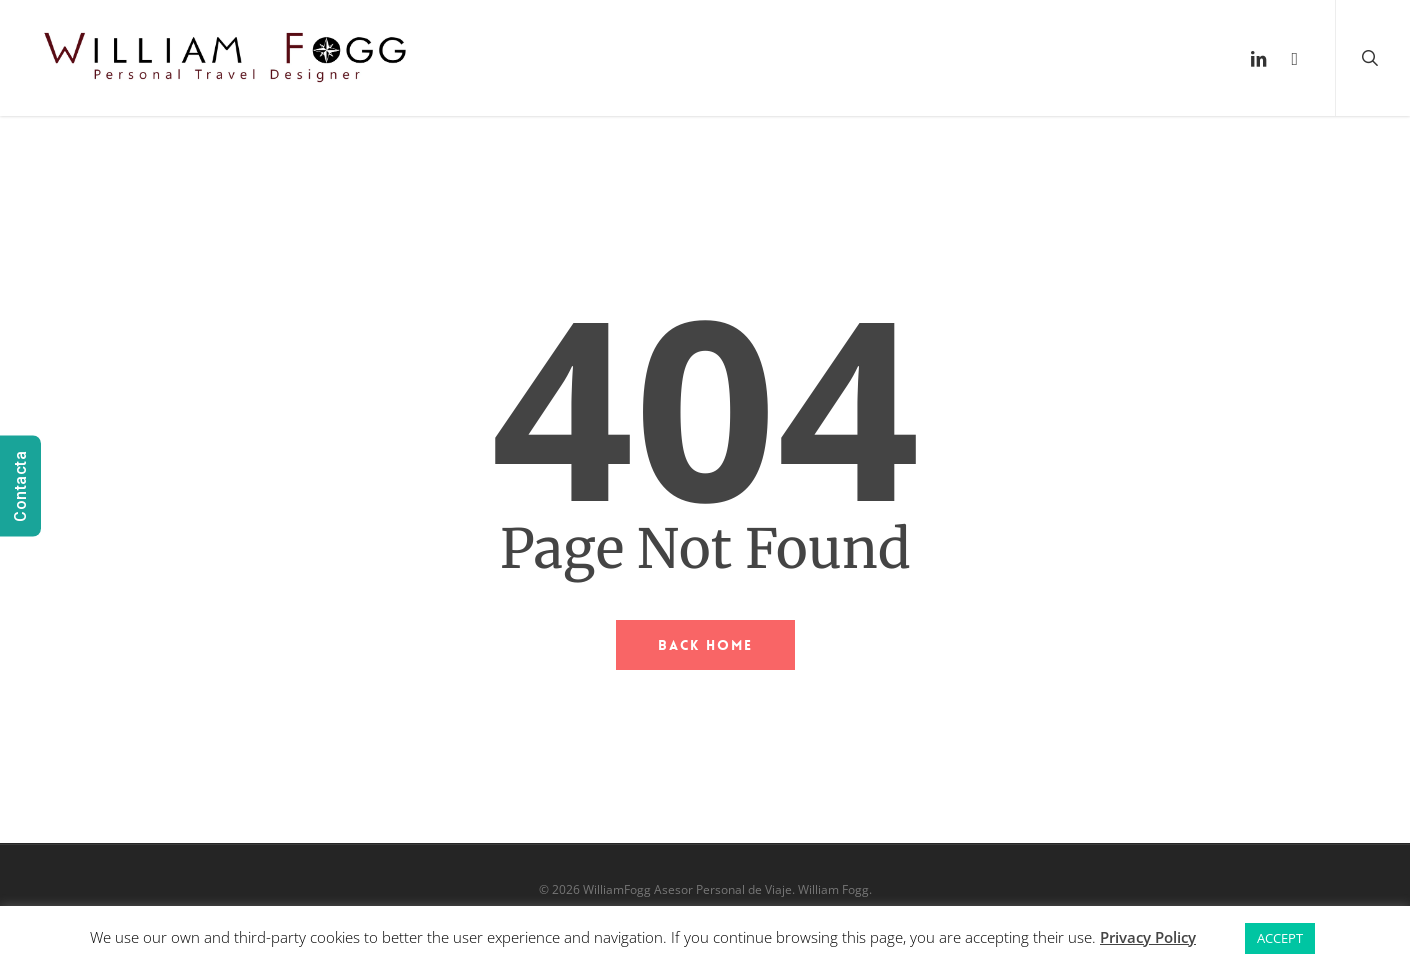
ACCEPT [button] (1280, 938)
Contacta (20, 485)
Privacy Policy (1148, 937)
